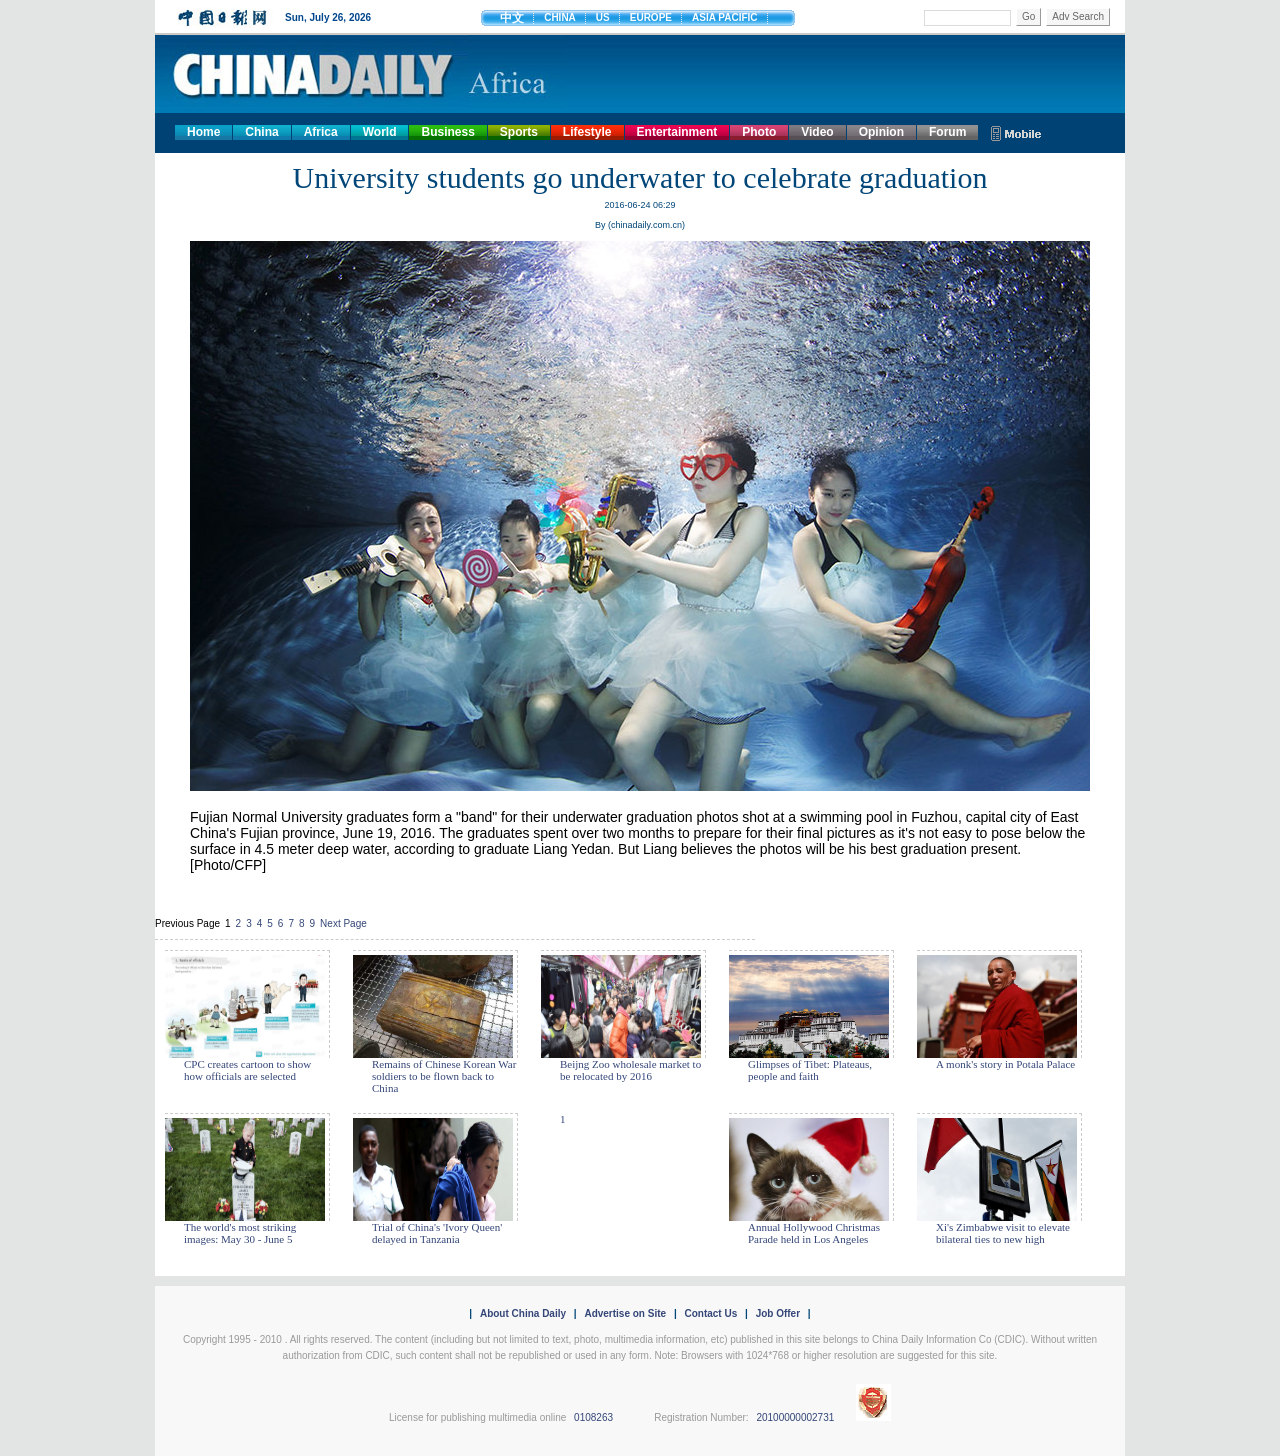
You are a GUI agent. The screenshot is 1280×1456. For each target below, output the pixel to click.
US (603, 17)
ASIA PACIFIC (725, 17)
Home (203, 132)
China (261, 132)
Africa (321, 132)
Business (447, 132)
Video (817, 132)
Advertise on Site (625, 1313)
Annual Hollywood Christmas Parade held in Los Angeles (814, 1233)
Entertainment (677, 132)
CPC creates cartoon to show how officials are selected (247, 1070)
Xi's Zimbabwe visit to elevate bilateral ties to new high (1003, 1233)
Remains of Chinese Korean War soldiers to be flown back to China (444, 1076)
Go (1028, 16)
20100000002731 (795, 1417)
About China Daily (523, 1313)
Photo (759, 132)
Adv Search (1078, 16)
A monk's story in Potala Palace (1005, 1064)
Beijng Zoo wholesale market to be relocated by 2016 (630, 1070)
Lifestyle (587, 132)
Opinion (881, 132)
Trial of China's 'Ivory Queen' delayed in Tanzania (437, 1233)
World (380, 132)
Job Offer (778, 1313)
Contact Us (710, 1313)
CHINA (560, 17)
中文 (512, 18)
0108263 (593, 1417)
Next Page (343, 923)
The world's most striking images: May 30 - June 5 (240, 1233)
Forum (947, 132)
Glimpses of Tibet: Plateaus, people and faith (810, 1070)
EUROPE (651, 17)
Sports (519, 132)
